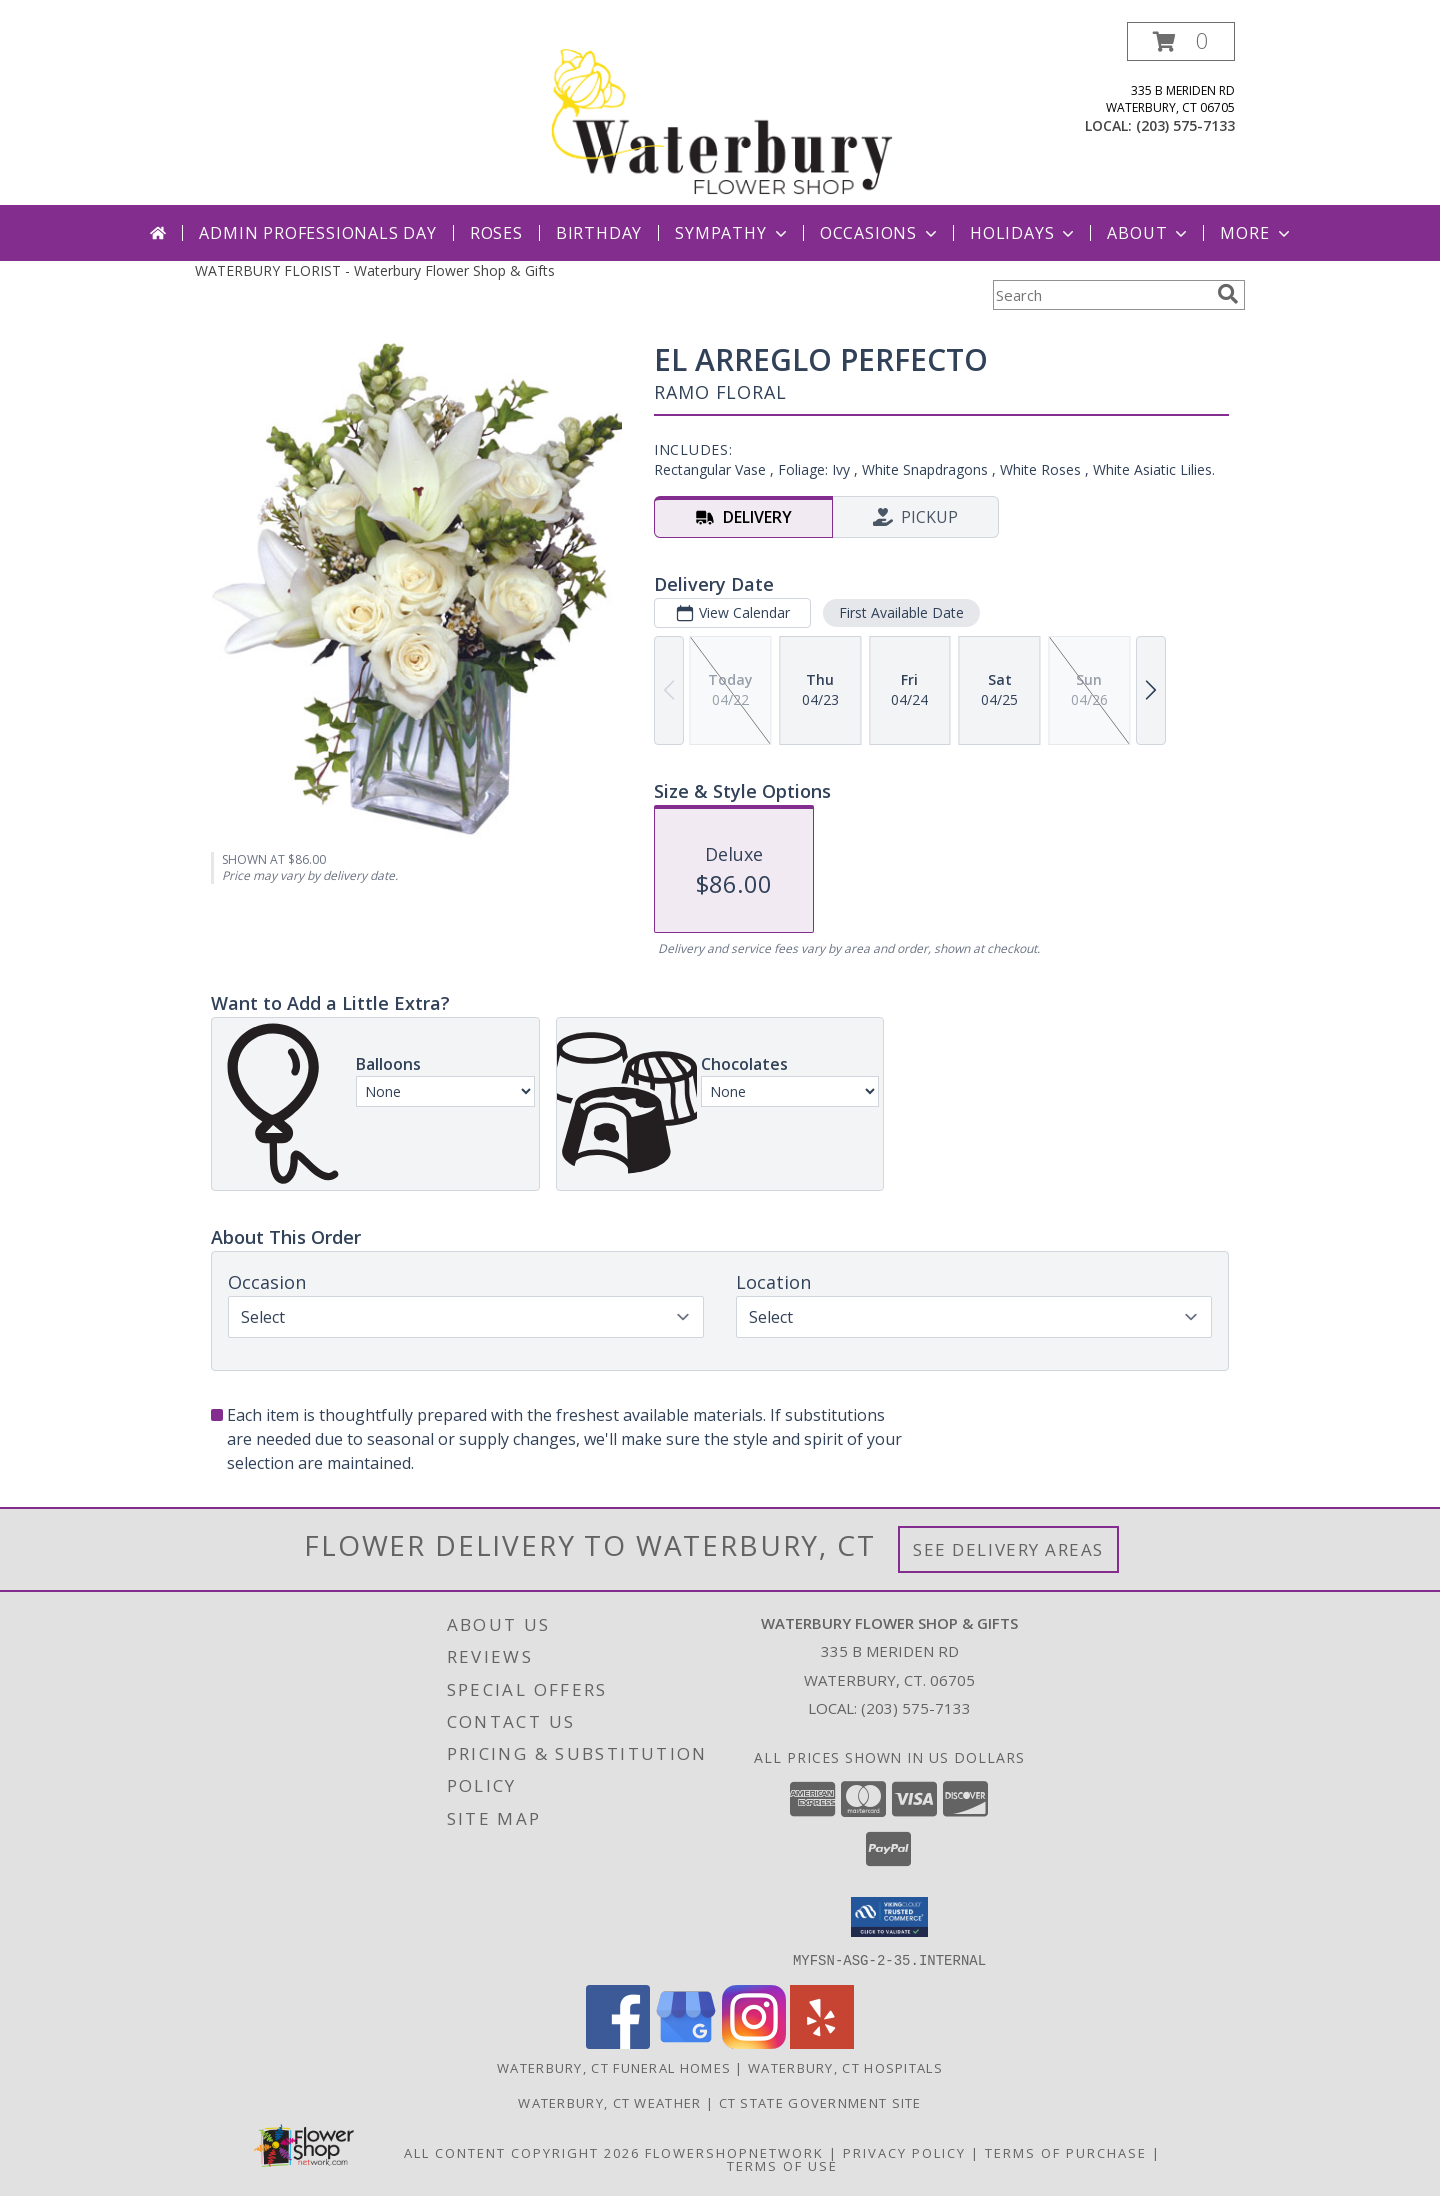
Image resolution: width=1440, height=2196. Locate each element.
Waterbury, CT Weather (609, 2102)
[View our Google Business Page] (686, 2042)
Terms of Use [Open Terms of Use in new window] (782, 2165)
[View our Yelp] (822, 2042)
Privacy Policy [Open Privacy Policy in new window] (904, 2152)
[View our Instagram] (754, 2042)
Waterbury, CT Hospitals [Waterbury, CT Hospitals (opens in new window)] (845, 2067)
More (1256, 233)
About (1149, 233)
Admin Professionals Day (317, 233)
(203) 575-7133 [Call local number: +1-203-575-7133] (1185, 125)
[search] (1228, 294)
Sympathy (732, 233)
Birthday (599, 233)
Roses (496, 233)
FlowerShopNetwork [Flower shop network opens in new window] (734, 2152)
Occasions (880, 233)
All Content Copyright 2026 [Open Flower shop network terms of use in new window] (522, 2152)
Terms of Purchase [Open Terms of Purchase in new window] (1066, 2152)
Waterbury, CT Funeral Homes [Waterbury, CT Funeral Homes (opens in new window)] (614, 2067)
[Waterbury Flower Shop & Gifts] (722, 113)
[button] (1181, 41)
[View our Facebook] (618, 2042)
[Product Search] (1101, 295)
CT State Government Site (820, 2102)
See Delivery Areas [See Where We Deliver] (1008, 1549)
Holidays (1024, 233)
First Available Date (901, 612)
